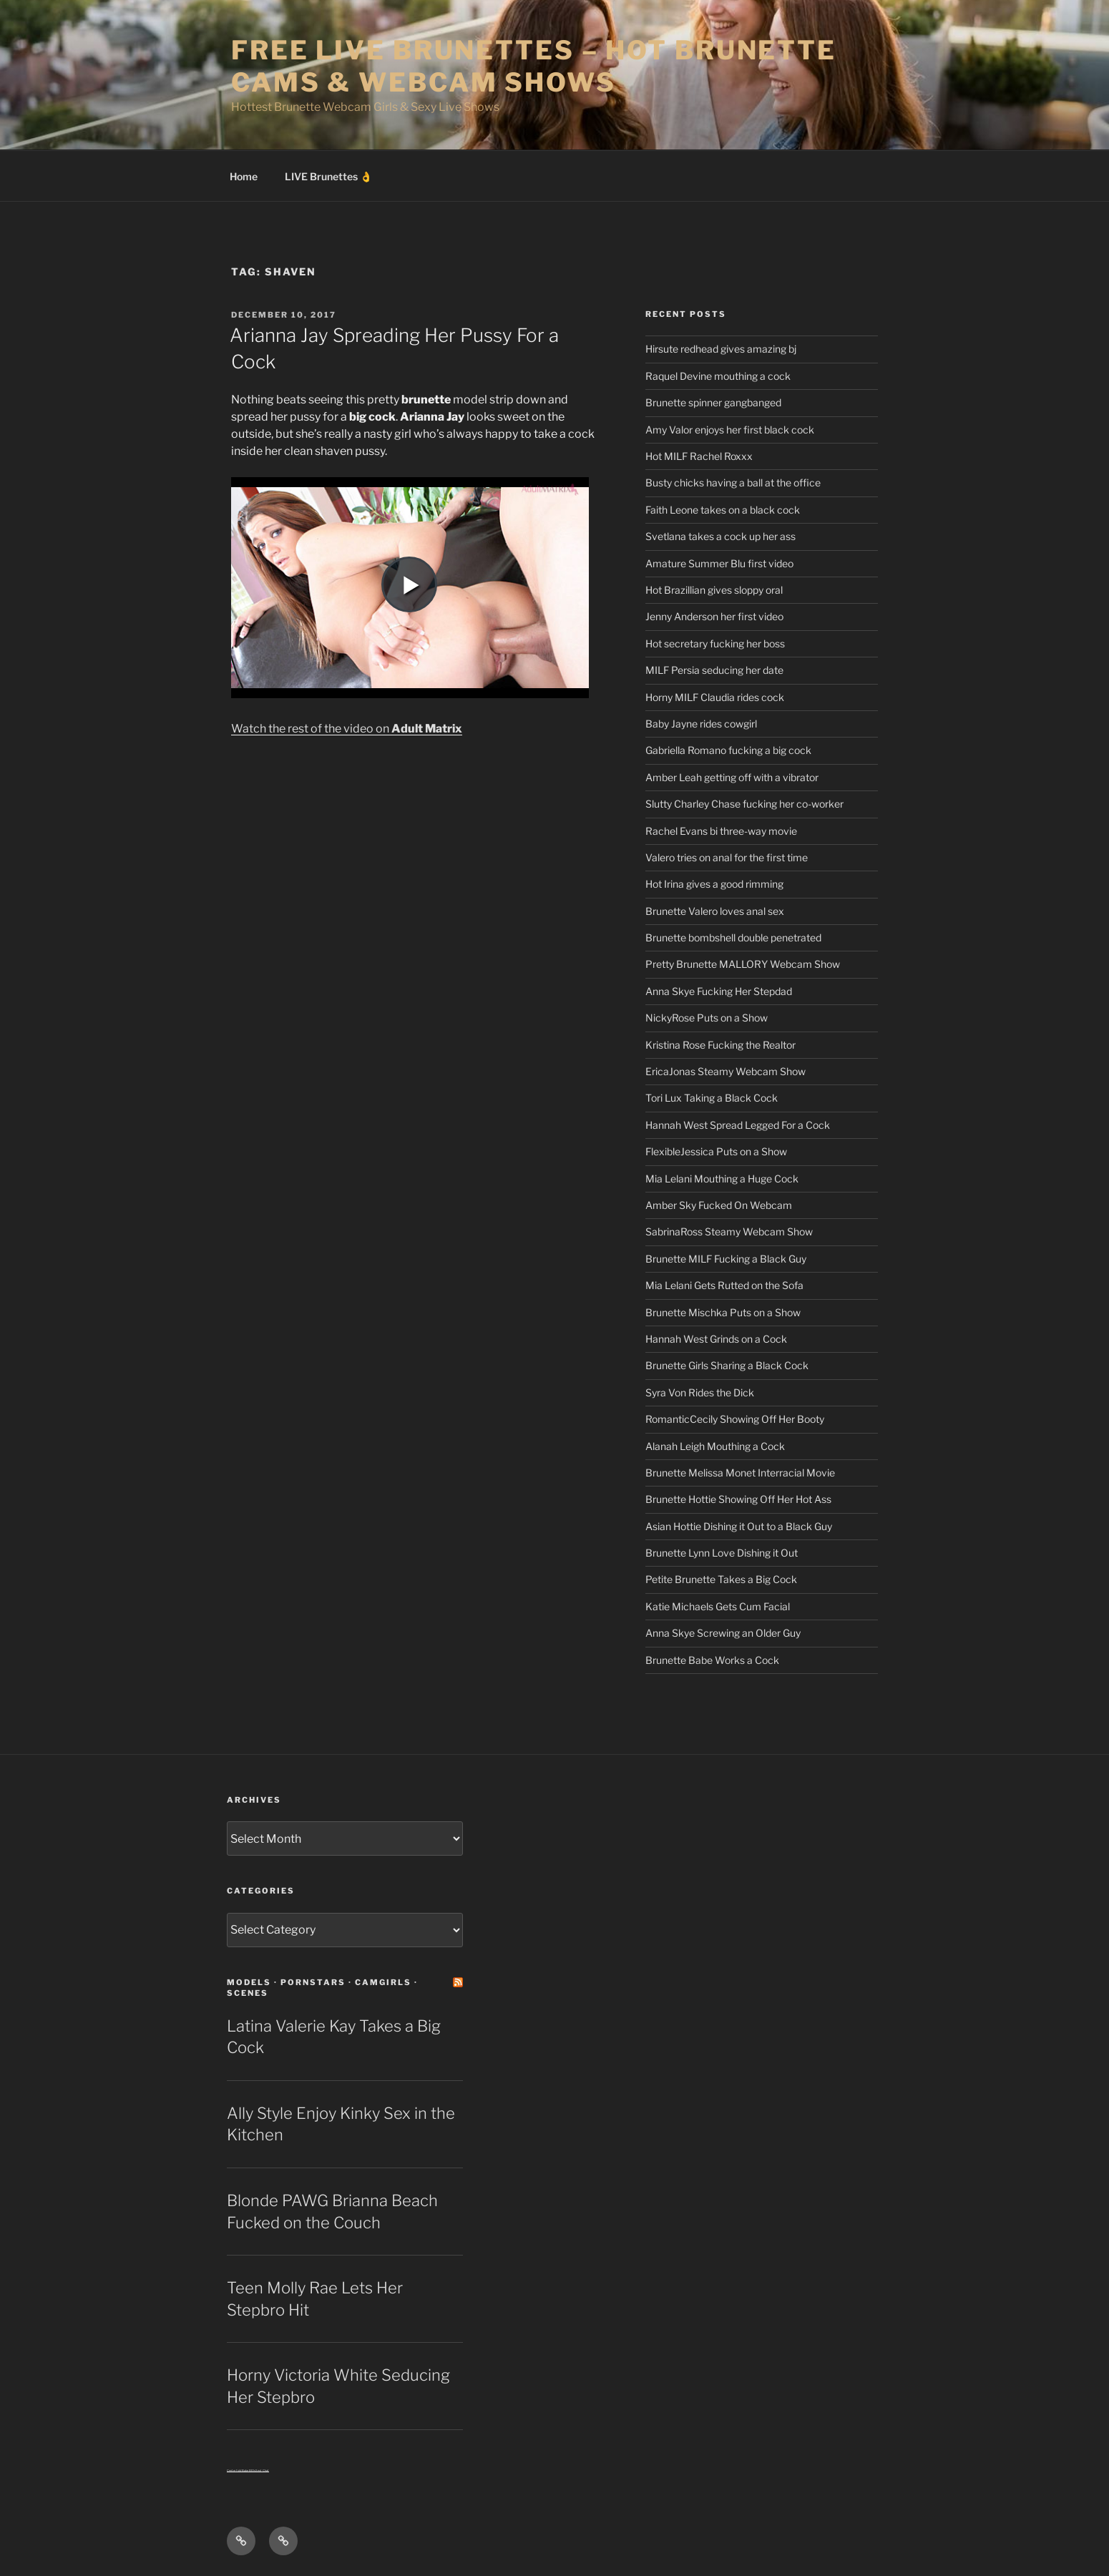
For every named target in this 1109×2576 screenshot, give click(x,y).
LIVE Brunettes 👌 (328, 176)
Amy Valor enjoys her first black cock (729, 429)
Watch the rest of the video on (346, 728)
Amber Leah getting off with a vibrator (732, 777)
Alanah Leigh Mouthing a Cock (715, 1446)
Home (244, 176)
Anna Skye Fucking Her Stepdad (718, 991)
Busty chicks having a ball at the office (733, 482)
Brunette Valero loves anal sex (714, 911)
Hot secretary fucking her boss (715, 643)
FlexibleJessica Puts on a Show (716, 1151)
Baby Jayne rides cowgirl (701, 724)
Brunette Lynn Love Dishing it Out (721, 1553)
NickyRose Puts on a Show (706, 1018)
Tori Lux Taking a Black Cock (711, 1098)
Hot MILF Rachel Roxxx (699, 456)
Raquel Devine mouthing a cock (718, 376)
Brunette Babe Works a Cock (712, 1660)
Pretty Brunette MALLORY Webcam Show (742, 964)
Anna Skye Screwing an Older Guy (723, 1633)
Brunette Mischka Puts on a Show (723, 1312)
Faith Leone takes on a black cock (722, 510)
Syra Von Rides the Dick (699, 1392)
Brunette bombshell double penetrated (733, 937)
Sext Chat (262, 2470)
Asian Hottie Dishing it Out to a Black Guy (738, 1526)
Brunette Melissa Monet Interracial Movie (740, 1472)
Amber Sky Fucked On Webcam (718, 1205)
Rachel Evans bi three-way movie (721, 831)
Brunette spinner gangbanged (713, 402)
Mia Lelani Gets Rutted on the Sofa (724, 1285)
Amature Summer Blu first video (719, 563)
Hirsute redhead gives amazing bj (720, 349)
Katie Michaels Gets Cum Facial (717, 1606)
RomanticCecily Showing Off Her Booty (734, 1419)
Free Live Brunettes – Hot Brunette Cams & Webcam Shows (533, 66)
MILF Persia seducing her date (714, 670)
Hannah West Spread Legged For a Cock (737, 1125)
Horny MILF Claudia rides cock (714, 697)
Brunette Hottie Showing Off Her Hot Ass (738, 1499)
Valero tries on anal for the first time (726, 857)
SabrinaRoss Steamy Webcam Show (729, 1231)
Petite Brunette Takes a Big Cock (721, 1579)
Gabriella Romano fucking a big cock (728, 750)
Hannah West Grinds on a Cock (716, 1339)
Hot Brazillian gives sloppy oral (714, 590)
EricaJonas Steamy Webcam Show (725, 1071)
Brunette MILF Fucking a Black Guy (725, 1259)
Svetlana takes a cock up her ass (720, 536)
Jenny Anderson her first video (714, 616)
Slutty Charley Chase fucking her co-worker (744, 804)
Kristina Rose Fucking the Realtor (720, 1045)
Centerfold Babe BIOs (241, 2470)
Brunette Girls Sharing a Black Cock (726, 1365)
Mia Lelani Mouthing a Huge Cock (721, 1178)
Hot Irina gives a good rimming (714, 884)
